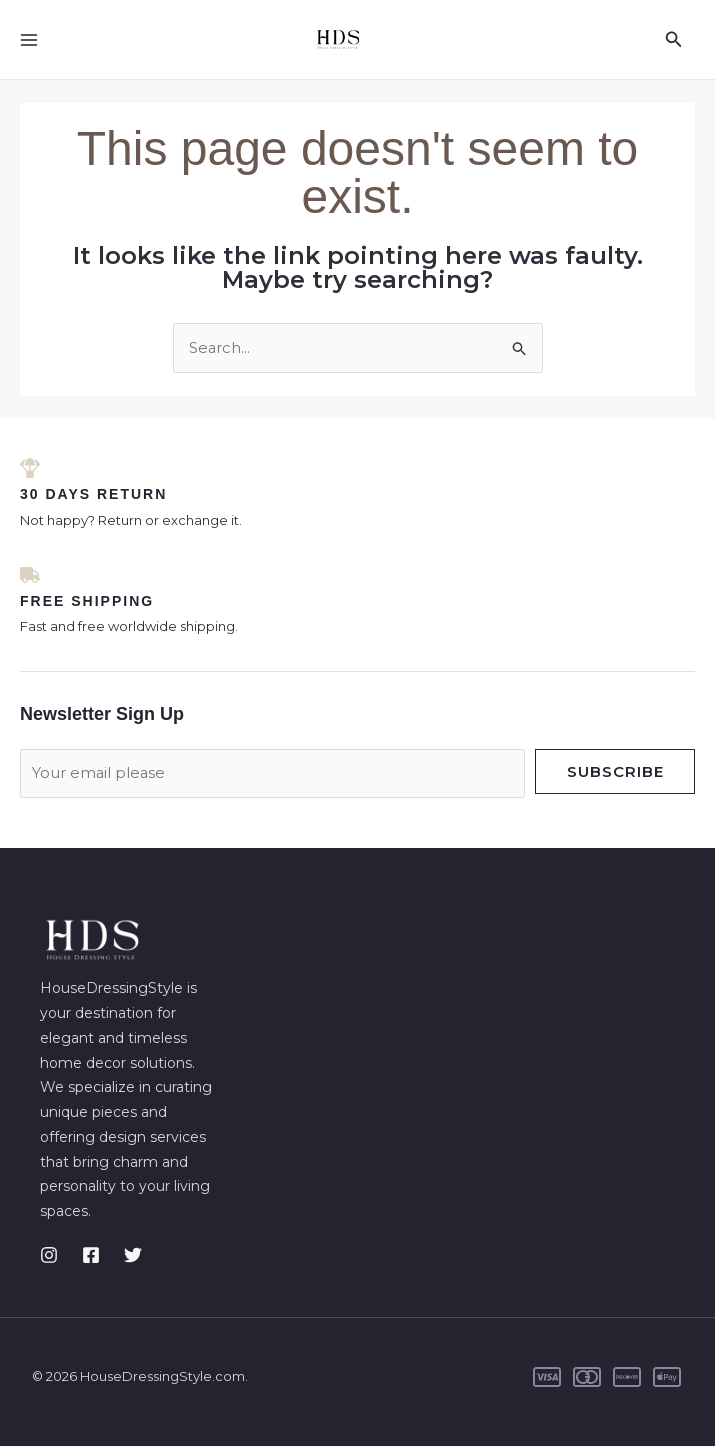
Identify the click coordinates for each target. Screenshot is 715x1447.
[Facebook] (91, 1256)
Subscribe (615, 772)
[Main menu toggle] (29, 39)
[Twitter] (133, 1256)
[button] (674, 40)
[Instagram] (49, 1256)
